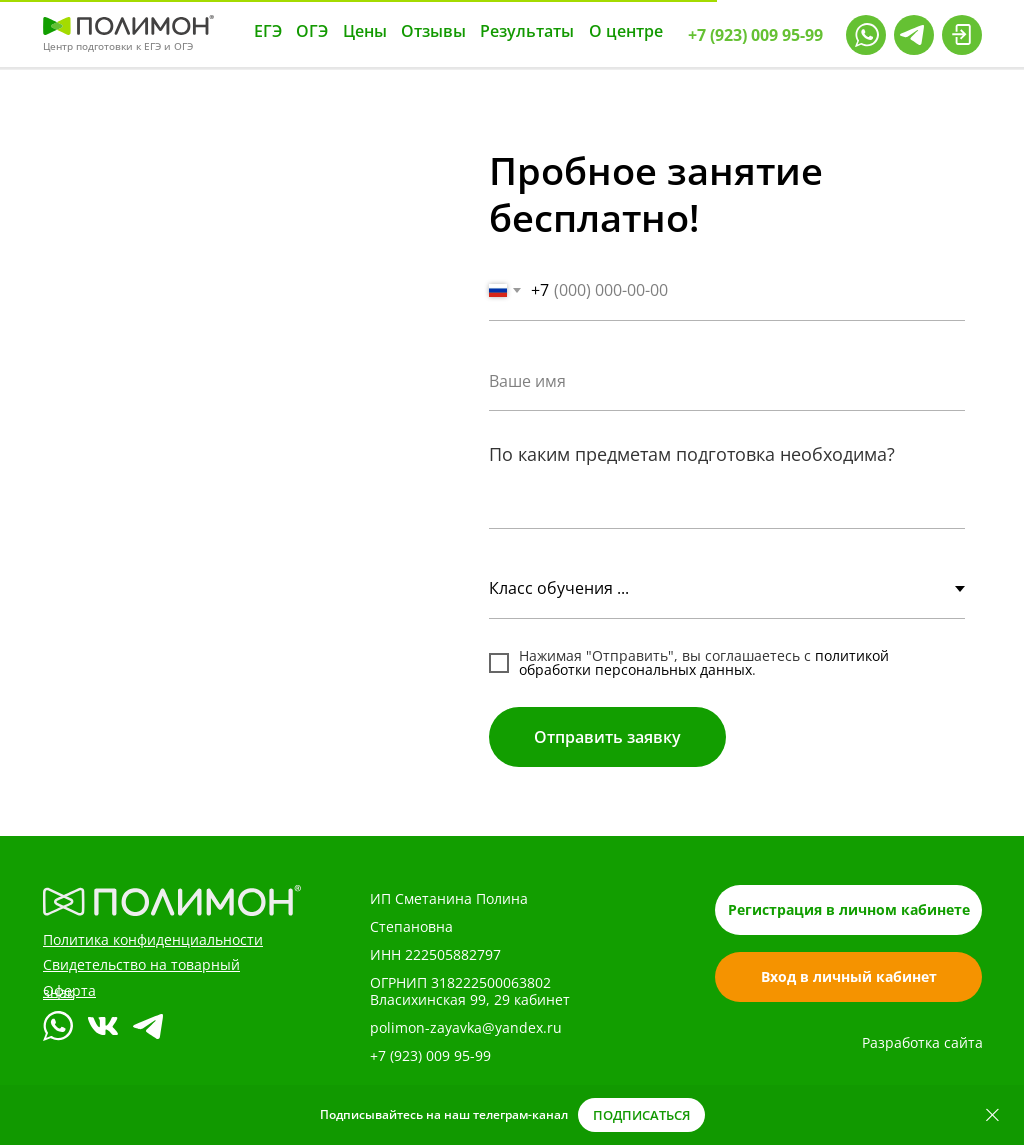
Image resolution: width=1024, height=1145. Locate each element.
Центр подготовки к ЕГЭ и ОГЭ (118, 46)
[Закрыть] (992, 1115)
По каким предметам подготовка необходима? (692, 454)
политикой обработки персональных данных (704, 662)
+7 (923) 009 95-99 (430, 1055)
